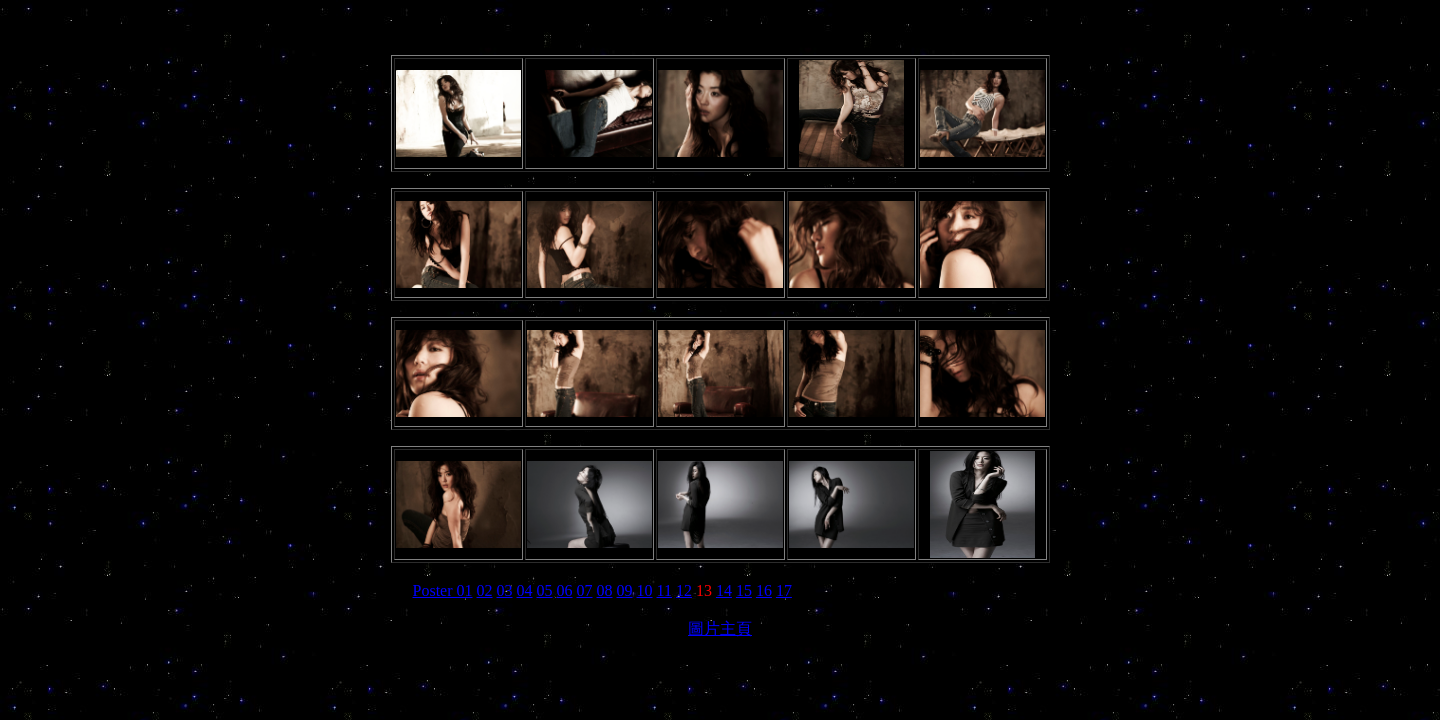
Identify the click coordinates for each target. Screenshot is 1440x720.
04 (525, 590)
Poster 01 (443, 590)
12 (684, 590)
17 (784, 590)
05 (545, 590)
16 (764, 590)
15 (744, 590)
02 (485, 590)
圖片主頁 (720, 628)
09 (625, 590)
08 (605, 590)
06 (565, 590)
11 (664, 590)
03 (505, 590)
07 (585, 590)
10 (645, 590)
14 (724, 590)
